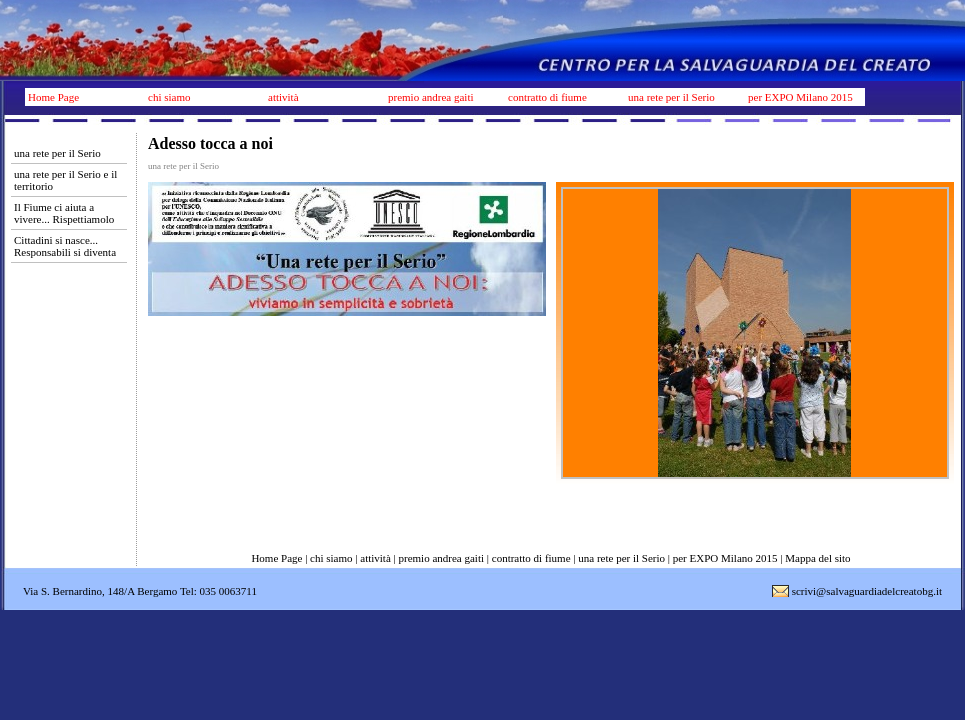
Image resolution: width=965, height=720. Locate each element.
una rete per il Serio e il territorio (65, 180)
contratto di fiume (547, 97)
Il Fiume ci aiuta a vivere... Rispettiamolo (64, 213)
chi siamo (169, 97)
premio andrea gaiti (431, 97)
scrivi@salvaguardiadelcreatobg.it (867, 591)
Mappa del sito (817, 558)
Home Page (53, 97)
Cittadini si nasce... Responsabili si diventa (65, 246)
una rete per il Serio (671, 97)
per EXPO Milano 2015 (800, 97)
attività (283, 97)
